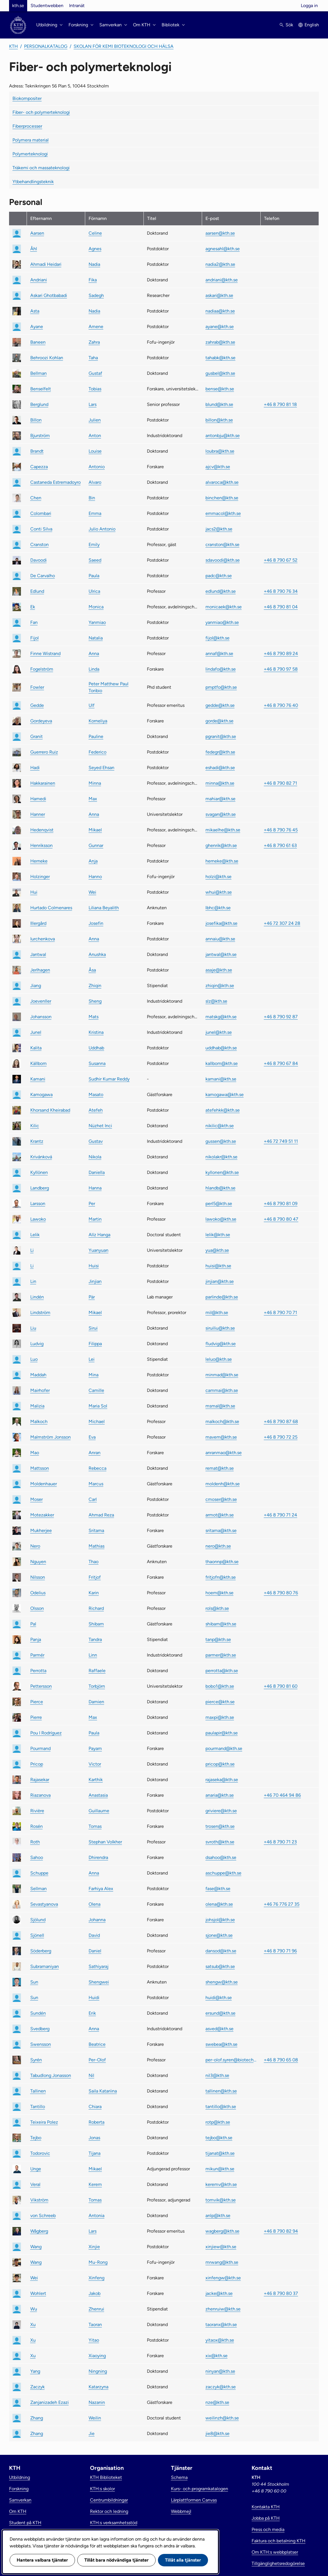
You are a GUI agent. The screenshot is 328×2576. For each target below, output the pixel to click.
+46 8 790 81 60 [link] (280, 1686)
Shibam (96, 1624)
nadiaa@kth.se (220, 311)
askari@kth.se (219, 295)
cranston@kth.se (222, 544)
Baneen (38, 342)
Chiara (95, 2106)
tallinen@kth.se (221, 2091)
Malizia (37, 1406)
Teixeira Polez (44, 2122)
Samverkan (20, 2500)
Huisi (94, 1265)
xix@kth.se (216, 2355)
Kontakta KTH (266, 2506)
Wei (92, 892)
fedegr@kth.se (220, 752)
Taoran (95, 2324)
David (94, 1935)
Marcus (96, 1483)
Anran (94, 1452)
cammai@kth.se (221, 1390)
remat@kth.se (219, 1468)
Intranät (77, 5)
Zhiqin (95, 985)
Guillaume (99, 1810)
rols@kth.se (217, 1608)
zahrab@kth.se (220, 342)
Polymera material (30, 140)
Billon (36, 420)
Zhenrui (96, 2309)
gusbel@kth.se (220, 373)
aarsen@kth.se (220, 233)
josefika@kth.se (221, 923)
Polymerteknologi (30, 154)
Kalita (36, 1047)
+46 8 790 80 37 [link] (281, 2293)
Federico (97, 752)
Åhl (33, 248)
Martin (95, 1219)
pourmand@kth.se (223, 1748)
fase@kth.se (217, 1888)
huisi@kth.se (218, 1265)
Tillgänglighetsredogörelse (278, 2563)
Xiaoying (97, 2355)
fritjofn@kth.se (220, 1577)
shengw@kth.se (221, 1982)
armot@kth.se (219, 1515)
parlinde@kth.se (221, 1297)
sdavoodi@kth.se (222, 560)
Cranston (39, 544)
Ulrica (94, 591)
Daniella (97, 1172)
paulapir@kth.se (221, 1733)
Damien (96, 1701)
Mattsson (39, 1468)
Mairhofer (40, 1390)
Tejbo (35, 2137)
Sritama (96, 1530)
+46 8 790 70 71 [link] (280, 1312)
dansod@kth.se (220, 1951)
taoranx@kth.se (221, 2324)
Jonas (94, 2137)
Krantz (36, 1141)
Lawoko (38, 1219)
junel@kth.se (218, 1032)
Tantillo (37, 2106)
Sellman (38, 1888)
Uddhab (96, 1047)
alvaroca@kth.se (222, 482)
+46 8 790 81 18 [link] (280, 404)
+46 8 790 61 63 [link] (280, 845)
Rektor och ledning (109, 2511)
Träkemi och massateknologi (41, 167)
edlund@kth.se (220, 591)
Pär (92, 1297)
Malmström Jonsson (50, 1437)
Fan (34, 622)
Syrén (36, 2059)
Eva (92, 1437)
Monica (96, 606)
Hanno (95, 876)
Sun (34, 1982)
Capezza (39, 466)
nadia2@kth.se (220, 264)
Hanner (37, 814)
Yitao (94, 2340)
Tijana (94, 2153)
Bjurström (40, 435)
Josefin (96, 923)
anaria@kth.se (219, 1795)
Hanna (95, 1188)
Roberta (96, 2122)
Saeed (95, 560)
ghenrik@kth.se (221, 845)
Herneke (39, 861)
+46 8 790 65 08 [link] (281, 2059)
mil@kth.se (216, 1312)
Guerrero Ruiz (44, 752)
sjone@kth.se (219, 1935)
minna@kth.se (219, 783)
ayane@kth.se (219, 326)
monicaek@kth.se (223, 606)
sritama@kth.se (221, 1530)
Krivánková (41, 1156)
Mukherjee (41, 1530)
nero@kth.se (218, 1546)
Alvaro (95, 482)
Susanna (97, 1063)
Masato (96, 1094)
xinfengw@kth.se (223, 2277)
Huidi (94, 1997)
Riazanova (40, 1795)
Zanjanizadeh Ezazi (49, 2402)
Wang (36, 2246)
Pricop (36, 1764)
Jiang (35, 985)
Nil (91, 2075)
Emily (94, 544)
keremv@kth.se (221, 2184)
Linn (93, 1655)
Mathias (96, 1546)
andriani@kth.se (221, 280)
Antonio (97, 466)
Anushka (97, 954)
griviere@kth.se (221, 1810)
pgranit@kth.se (220, 736)
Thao (93, 1561)
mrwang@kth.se (221, 2262)
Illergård (38, 923)
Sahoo (36, 1857)
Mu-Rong (98, 2262)
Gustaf (95, 373)
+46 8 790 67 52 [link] (280, 560)
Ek (32, 606)
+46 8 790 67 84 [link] (281, 1063)
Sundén (38, 2013)
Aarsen (37, 233)
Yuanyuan (98, 1250)
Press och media (268, 2529)
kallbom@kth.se (221, 1063)
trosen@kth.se (220, 1826)
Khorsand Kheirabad (50, 1110)
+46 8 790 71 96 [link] (280, 1951)
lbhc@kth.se (218, 907)
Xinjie (94, 2246)
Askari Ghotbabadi (48, 295)
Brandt (37, 451)
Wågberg (39, 2231)
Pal (33, 1624)
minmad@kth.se (221, 1374)
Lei (92, 1359)
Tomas (95, 1826)
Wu (33, 2309)
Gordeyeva (41, 721)
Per (92, 1203)
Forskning (19, 2488)
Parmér (37, 1655)
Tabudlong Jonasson (50, 2075)
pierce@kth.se (220, 1701)
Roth (35, 1842)
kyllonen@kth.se (222, 1172)
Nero (35, 1546)
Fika (93, 280)
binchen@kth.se (221, 497)
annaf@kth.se (219, 653)
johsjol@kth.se (220, 1919)
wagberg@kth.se (222, 2231)
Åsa (92, 970)
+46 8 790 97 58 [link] (281, 669)
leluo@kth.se (218, 1359)
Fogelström (41, 669)
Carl (93, 1499)
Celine (95, 233)
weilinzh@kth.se (222, 2418)
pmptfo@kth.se (221, 687)
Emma (95, 513)
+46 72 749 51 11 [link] (281, 1141)
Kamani (37, 1079)
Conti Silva (41, 529)
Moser (36, 1499)
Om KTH (17, 2511)
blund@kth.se (219, 404)
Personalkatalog (45, 46)
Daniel (95, 1951)
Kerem (95, 2184)
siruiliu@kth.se (220, 1328)
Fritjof (95, 1577)
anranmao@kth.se (223, 1452)
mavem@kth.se (221, 1437)
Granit (36, 736)
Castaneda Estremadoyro (55, 482)
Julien (95, 420)
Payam (95, 1748)
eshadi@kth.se (220, 767)
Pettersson (41, 1686)
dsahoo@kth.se (220, 1857)
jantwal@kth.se (221, 954)
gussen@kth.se (220, 1141)
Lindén (37, 1297)
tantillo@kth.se (220, 2106)
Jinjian (95, 1281)
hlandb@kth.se (220, 1188)
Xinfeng (96, 2277)
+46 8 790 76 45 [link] (281, 830)
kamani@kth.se (220, 1079)
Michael (97, 1421)
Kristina (96, 1032)
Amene (96, 326)
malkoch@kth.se (222, 1421)
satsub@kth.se (220, 1966)
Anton (95, 435)
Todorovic (40, 2153)
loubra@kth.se (219, 451)
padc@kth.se (218, 575)
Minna (95, 783)
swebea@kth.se (221, 2044)
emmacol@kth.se (223, 513)
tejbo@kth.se (218, 2137)
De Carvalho (42, 575)
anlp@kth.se (217, 2215)
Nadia (94, 264)
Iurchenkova (42, 939)
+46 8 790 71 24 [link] (280, 1515)
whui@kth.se (218, 892)
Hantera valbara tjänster (42, 2560)
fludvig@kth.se (220, 1343)
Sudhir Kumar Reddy (109, 1079)
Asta (34, 311)
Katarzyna (98, 2386)
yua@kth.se (217, 1250)
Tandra (95, 1639)
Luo (34, 1359)
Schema (179, 2477)
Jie (92, 2433)
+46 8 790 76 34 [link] (281, 591)
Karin (94, 1592)
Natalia (96, 638)
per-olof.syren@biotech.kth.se (231, 2059)
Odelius (38, 1592)
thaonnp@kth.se (222, 1561)
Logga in (309, 5)
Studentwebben (47, 5)
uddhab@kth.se (221, 1047)
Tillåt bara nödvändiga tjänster (116, 2560)
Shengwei (99, 1982)
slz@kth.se (216, 1001)
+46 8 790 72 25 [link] (280, 1437)
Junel (35, 1032)
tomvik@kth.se (220, 2200)
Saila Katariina (103, 2091)
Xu (33, 2324)
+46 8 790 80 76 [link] (281, 1592)
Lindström (40, 1312)
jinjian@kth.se (219, 1281)
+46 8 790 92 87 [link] (281, 1016)
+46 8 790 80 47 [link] (281, 1219)
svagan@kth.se (220, 814)
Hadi (35, 767)
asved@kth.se (219, 2028)
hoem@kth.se (219, 1592)
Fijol (34, 638)
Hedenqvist (41, 830)
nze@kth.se (217, 2402)
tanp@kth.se (218, 1639)
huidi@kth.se (218, 1997)
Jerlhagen (40, 970)
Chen (35, 497)
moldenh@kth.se (222, 1483)
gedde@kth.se (220, 705)
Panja (35, 1639)
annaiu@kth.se (220, 939)
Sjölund (38, 1919)
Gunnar (96, 845)
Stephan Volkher (105, 1842)
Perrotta (38, 1670)
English (312, 24)
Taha (93, 357)
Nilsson (37, 1577)
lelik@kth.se (217, 1234)
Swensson (40, 2044)
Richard (96, 1608)
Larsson (37, 1203)
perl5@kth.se (218, 1203)
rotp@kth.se (217, 2122)
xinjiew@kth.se (220, 2246)
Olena (94, 1904)
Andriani (38, 280)
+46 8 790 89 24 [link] (281, 653)
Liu (33, 1328)
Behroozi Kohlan (46, 357)
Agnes (95, 248)
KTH (13, 46)
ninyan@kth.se (220, 2371)
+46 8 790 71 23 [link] (280, 1842)
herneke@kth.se (221, 861)
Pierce (36, 1701)
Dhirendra (98, 1857)
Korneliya (98, 721)
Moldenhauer (43, 1483)
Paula (94, 575)
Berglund (39, 404)
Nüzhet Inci (100, 1125)
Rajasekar (39, 1779)
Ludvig (37, 1343)
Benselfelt (40, 388)
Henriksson (41, 845)
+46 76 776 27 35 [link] (281, 1904)
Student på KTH (25, 2522)
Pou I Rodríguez (46, 1733)
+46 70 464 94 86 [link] (282, 1795)
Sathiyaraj (98, 1966)
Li (32, 1250)
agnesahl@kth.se (222, 248)
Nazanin (97, 2402)
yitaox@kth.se (219, 2340)
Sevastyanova (44, 1904)
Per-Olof (97, 2059)
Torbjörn (97, 1686)
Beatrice (97, 2044)
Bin (92, 497)
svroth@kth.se (219, 1842)
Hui (33, 892)
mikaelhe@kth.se (222, 830)
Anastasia (98, 1795)
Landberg (39, 1188)
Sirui (93, 1328)
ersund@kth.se (220, 2013)
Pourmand (40, 1748)
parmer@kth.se (220, 1655)
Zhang (36, 2418)
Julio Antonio (102, 529)
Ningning (98, 2371)
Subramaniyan (44, 1966)
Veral (35, 2184)
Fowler (37, 687)
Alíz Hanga (99, 1234)
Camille (96, 1390)
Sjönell (37, 1935)
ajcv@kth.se (217, 466)
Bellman (38, 373)
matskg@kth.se (221, 1016)
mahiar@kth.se (220, 798)
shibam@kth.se (220, 1624)
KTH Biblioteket (106, 2477)
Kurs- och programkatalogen (199, 2488)
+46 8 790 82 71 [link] (280, 783)
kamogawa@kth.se (224, 1094)
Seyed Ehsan (101, 767)
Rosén (36, 1826)
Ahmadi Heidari (45, 264)
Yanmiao (97, 622)
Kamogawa (41, 1094)
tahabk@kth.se (220, 357)
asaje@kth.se (218, 970)
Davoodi (38, 560)
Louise (95, 451)
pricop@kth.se (220, 1764)
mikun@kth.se (219, 2168)
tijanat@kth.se (220, 2153)
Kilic (34, 1125)
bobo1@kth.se (219, 1686)
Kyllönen (39, 1172)
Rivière (37, 1810)
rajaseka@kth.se (221, 1779)
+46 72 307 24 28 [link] (282, 923)
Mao (34, 1452)
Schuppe (39, 1873)
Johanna (97, 1919)
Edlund (37, 591)
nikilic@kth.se (219, 1125)
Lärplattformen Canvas (194, 2500)
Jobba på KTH (266, 2518)
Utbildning (19, 2477)
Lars (93, 404)
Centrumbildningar (109, 2500)
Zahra (94, 342)
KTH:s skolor (102, 2488)
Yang (35, 2371)
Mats (93, 1016)
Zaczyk (37, 2386)
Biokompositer (27, 98)
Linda (94, 669)
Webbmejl (181, 2511)
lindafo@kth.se (220, 669)
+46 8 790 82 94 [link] (281, 2231)
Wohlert (38, 2293)
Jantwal (38, 954)
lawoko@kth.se (220, 1219)
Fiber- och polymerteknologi (41, 112)
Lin (33, 1281)
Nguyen (38, 1561)
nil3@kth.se (217, 2075)
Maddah (38, 1374)
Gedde (37, 705)
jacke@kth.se (219, 2293)
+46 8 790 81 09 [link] (280, 1203)
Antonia (96, 2215)
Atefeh (96, 1110)
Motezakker (42, 1515)
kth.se (18, 5)
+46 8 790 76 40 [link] (281, 705)
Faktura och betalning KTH (278, 2540)
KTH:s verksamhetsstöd (113, 2522)
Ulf (92, 705)
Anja (93, 861)
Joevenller (40, 1001)
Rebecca (97, 1468)
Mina (93, 1374)
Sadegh (96, 295)
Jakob (94, 2293)
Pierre (36, 1717)
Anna (94, 653)
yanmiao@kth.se (222, 622)
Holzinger (40, 876)
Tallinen (38, 2091)
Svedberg (40, 2028)
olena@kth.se (219, 1904)
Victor (95, 1764)
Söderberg (40, 1951)
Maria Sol (98, 1406)
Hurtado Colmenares (51, 907)
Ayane (36, 326)
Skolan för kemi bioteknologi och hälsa (123, 46)
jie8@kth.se (217, 2433)
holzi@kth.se (218, 876)
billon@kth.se (219, 420)
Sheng (95, 1001)
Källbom (38, 1063)
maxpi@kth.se (219, 1717)
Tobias (95, 388)
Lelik (35, 1234)
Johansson (41, 1016)
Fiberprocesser (27, 126)
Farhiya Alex (101, 1888)
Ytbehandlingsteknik (33, 181)
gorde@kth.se (219, 721)
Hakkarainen (42, 783)
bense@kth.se (219, 388)
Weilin (95, 2418)
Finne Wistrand (45, 653)
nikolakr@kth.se (221, 1156)
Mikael (95, 830)
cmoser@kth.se (221, 1499)
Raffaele (97, 1670)
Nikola (95, 1156)
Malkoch (39, 1421)
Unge (35, 2168)
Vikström (39, 2200)
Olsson (37, 1608)
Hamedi (38, 798)
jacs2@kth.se (218, 529)
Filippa (95, 1343)
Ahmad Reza (101, 1515)
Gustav (96, 1141)
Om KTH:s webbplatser (275, 2552)
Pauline (96, 736)
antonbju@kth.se (222, 435)
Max (93, 798)
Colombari (40, 513)
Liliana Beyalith (104, 907)
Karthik (96, 1779)
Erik (92, 2013)
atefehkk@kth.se (222, 1110)
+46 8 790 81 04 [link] (281, 606)
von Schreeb (43, 2215)
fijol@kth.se (217, 638)
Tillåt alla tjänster (183, 2560)
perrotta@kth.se (221, 1670)
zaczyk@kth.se (220, 2386)
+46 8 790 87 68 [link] (281, 1421)
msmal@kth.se (220, 1406)
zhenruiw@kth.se (223, 2309)
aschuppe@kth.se (223, 1873)
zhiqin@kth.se (219, 985)
